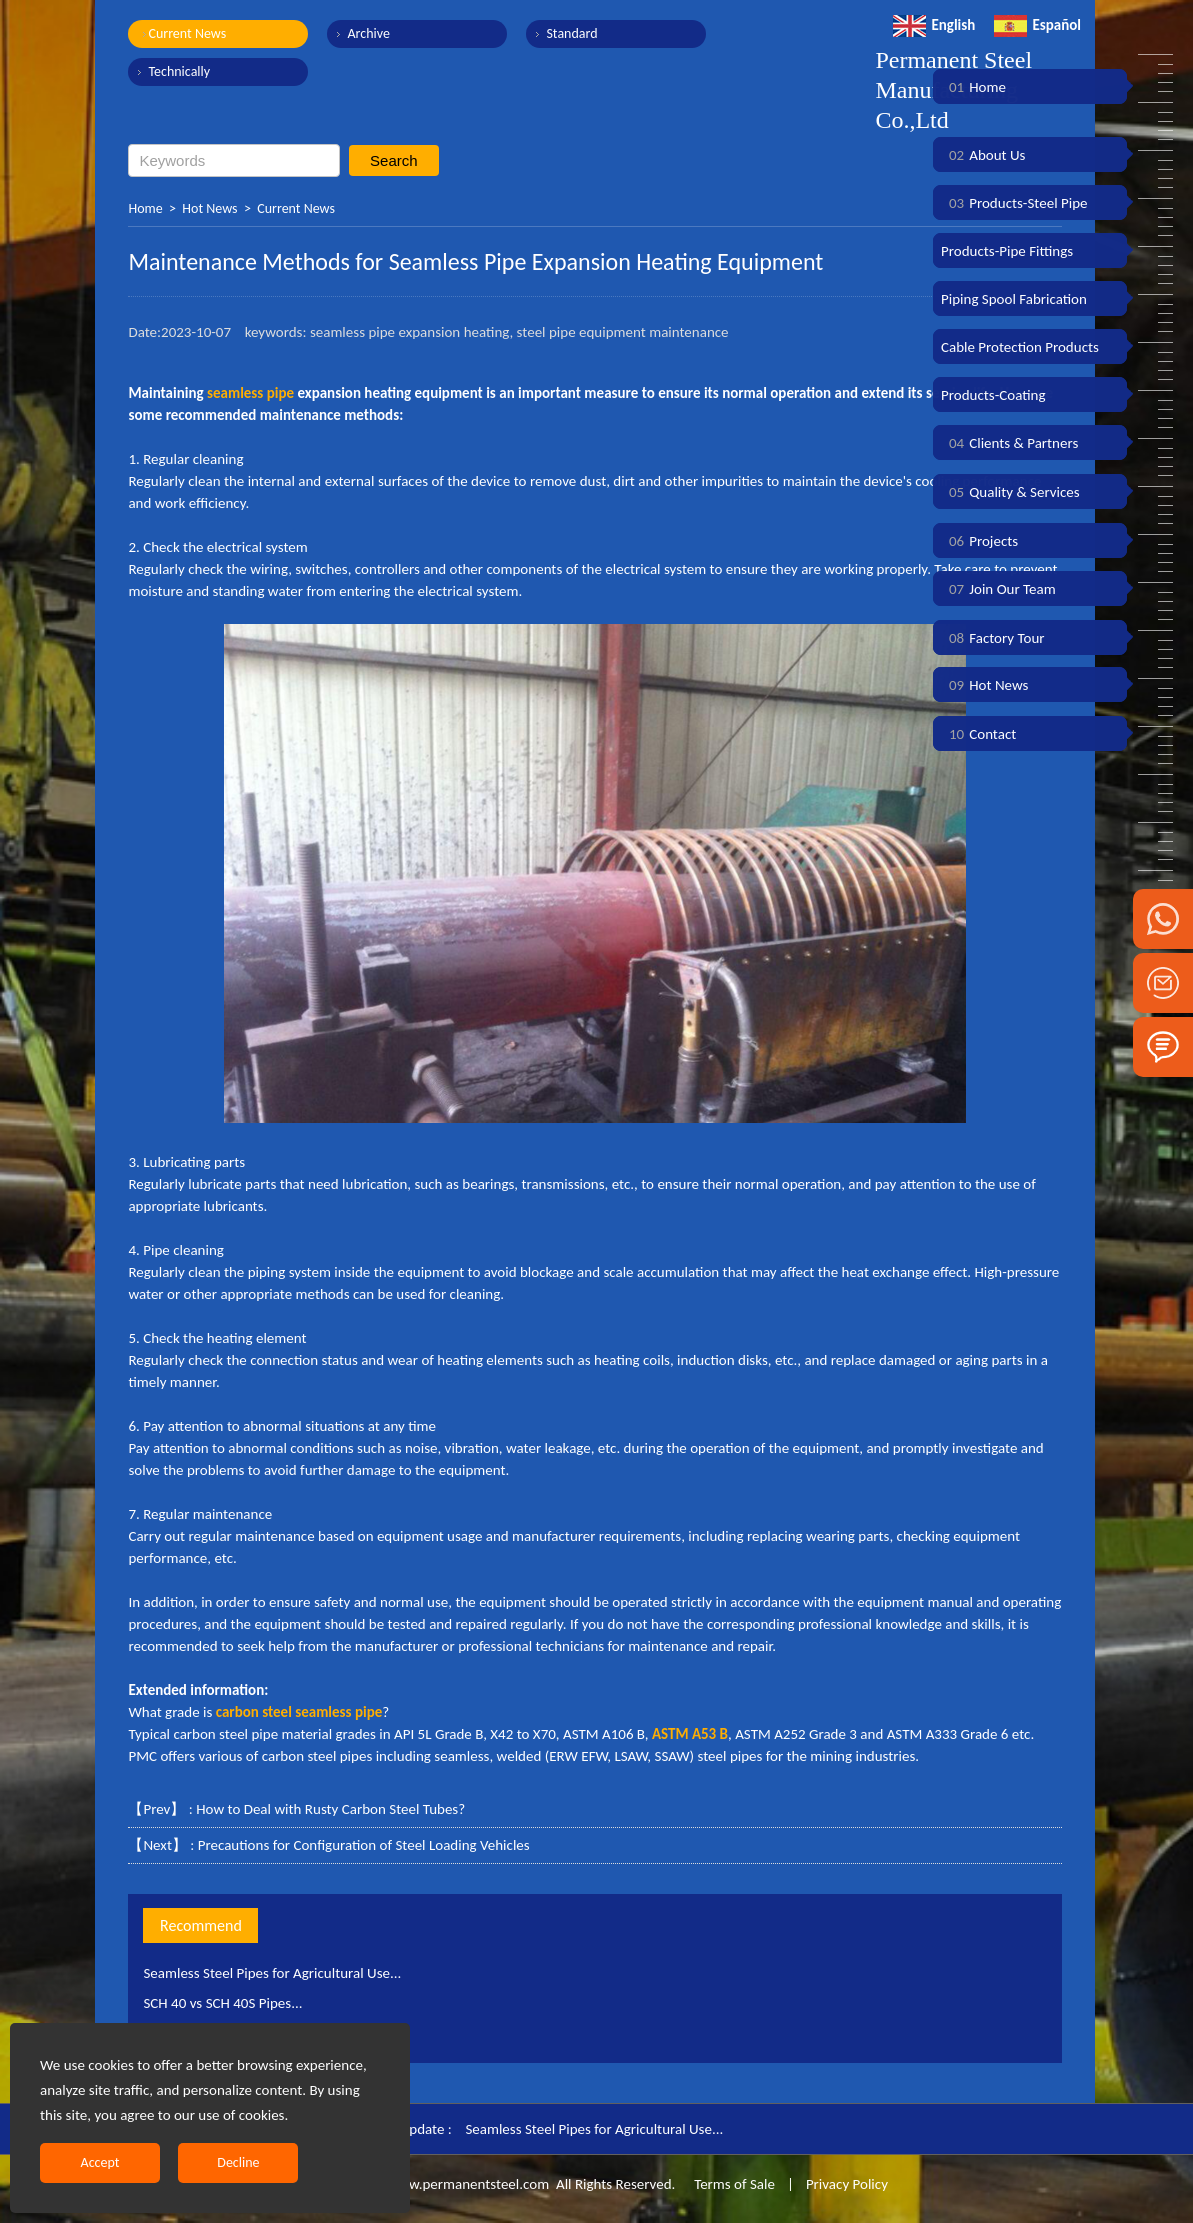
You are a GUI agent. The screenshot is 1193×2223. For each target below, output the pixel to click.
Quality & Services (1010, 492)
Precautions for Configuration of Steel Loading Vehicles (364, 1845)
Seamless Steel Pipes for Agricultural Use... (272, 1973)
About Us (983, 155)
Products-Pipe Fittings (1007, 251)
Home (145, 208)
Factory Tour (993, 638)
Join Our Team (998, 589)
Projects (979, 541)
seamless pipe (250, 393)
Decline (238, 2162)
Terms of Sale (733, 2184)
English (934, 25)
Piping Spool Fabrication (1014, 299)
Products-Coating (993, 395)
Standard (571, 33)
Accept (100, 2162)
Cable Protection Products (1020, 347)
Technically (179, 71)
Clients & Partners (1009, 443)
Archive (368, 33)
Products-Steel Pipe (1014, 203)
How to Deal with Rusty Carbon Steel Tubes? (330, 1809)
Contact (978, 734)
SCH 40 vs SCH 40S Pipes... (222, 2003)
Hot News (209, 208)
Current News (187, 33)
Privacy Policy (847, 2184)
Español (1037, 25)
